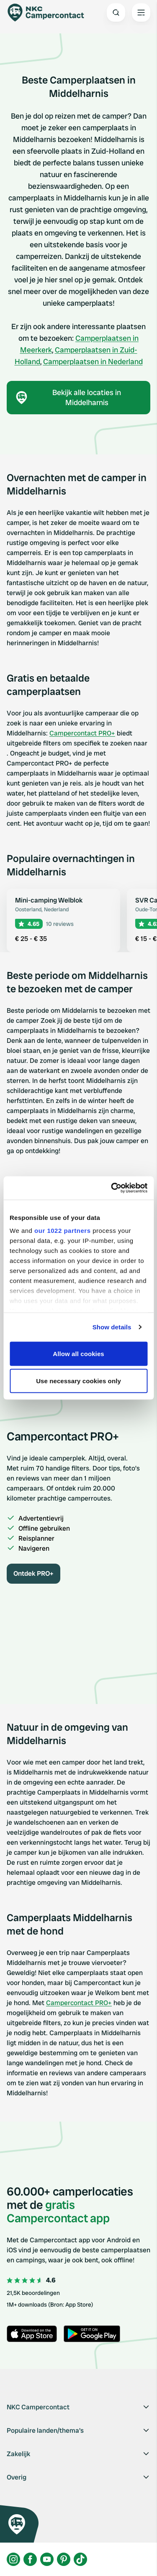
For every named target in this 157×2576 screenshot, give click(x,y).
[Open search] (116, 12)
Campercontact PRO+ (82, 733)
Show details (112, 1327)
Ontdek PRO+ (33, 1573)
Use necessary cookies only (78, 1380)
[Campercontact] (50, 12)
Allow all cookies (78, 1353)
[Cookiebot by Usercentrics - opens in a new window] (111, 1188)
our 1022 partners (62, 1230)
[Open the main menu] (141, 12)
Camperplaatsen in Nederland (93, 361)
